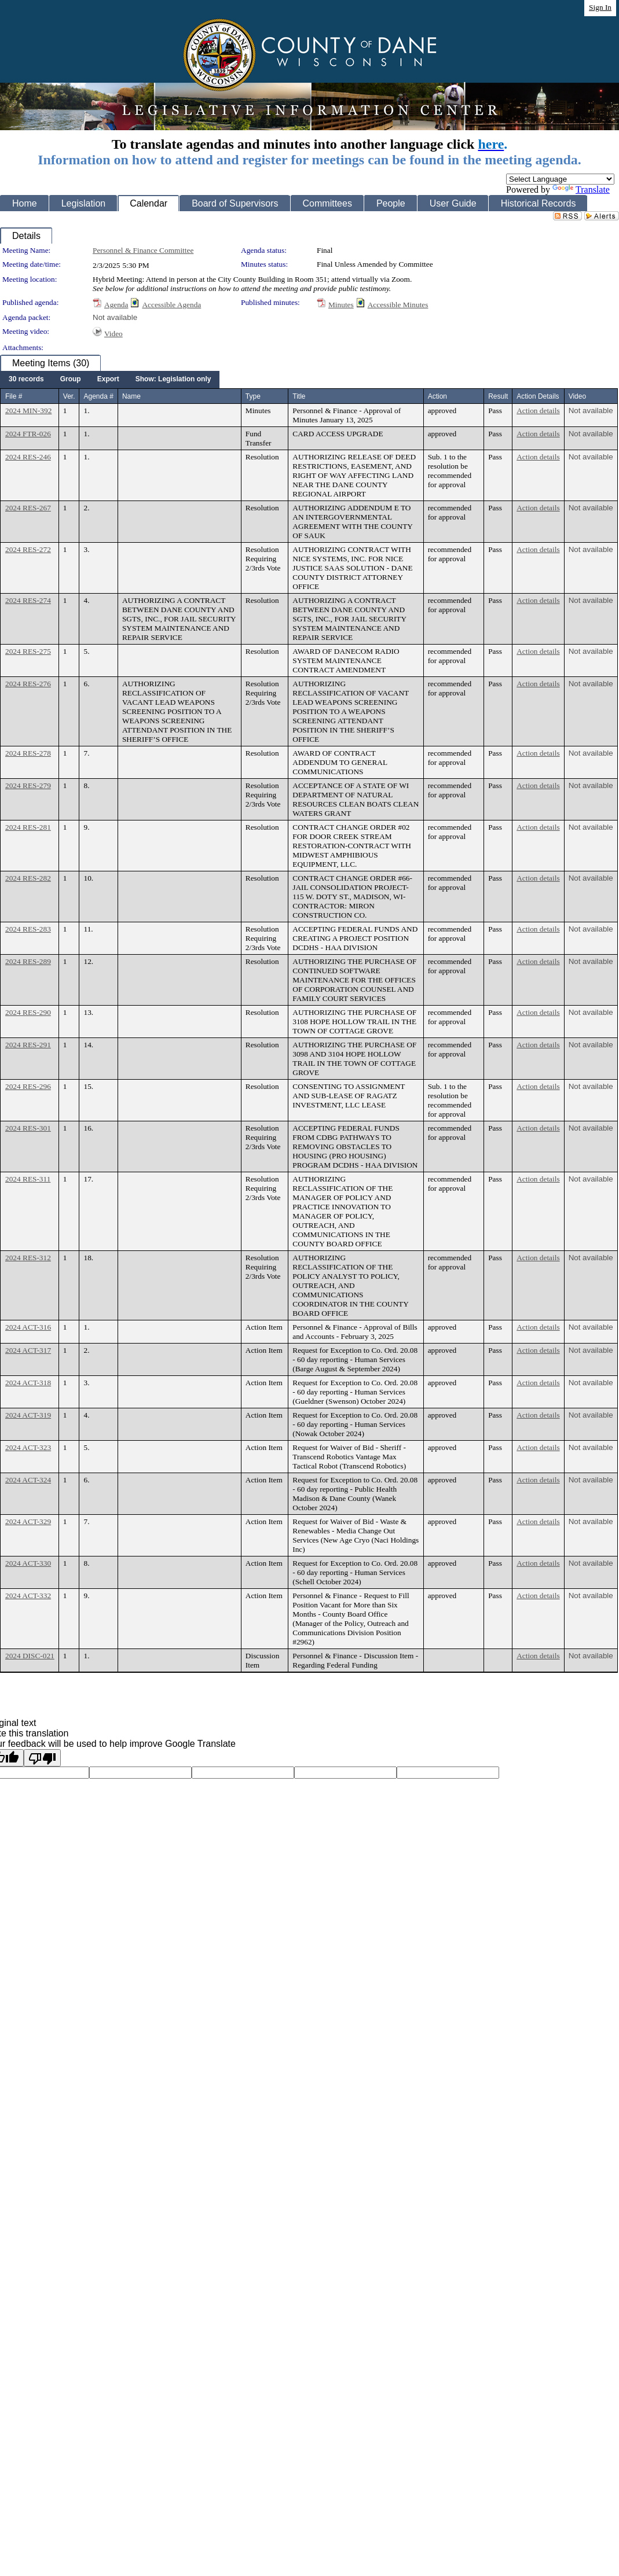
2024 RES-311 (27, 1179)
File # (13, 396)
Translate (581, 189)
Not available (115, 317)
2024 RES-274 (28, 600)
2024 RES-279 (28, 785)
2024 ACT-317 (28, 1350)
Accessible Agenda (171, 304)
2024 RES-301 (28, 1128)
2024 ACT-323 (28, 1447)
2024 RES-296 (28, 1086)
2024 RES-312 (28, 1257)
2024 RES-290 (28, 1012)
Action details (538, 410)
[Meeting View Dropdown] (173, 380)
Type (253, 396)
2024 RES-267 (28, 507)
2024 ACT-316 (28, 1327)
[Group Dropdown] (70, 380)
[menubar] (109, 379)
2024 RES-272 (28, 549)
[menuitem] (26, 379)
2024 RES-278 (28, 753)
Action (437, 396)
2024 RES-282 (28, 878)
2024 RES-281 (28, 827)
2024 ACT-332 (28, 1595)
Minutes (341, 304)
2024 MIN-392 (28, 410)
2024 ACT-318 (28, 1382)
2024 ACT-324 (28, 1479)
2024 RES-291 (28, 1044)
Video (113, 333)
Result (498, 396)
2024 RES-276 (28, 683)
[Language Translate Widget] (560, 179)
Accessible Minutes (398, 304)
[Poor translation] (42, 1758)
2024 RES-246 (28, 456)
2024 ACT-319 (28, 1415)
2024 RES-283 (28, 929)
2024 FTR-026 (28, 433)
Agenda (116, 304)
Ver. (69, 396)
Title (298, 396)
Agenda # (98, 396)
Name (131, 396)
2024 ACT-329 (28, 1521)
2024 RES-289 (28, 961)
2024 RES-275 (28, 651)
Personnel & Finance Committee (143, 250)
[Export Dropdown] (108, 380)
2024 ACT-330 (28, 1563)
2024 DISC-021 (29, 1655)
